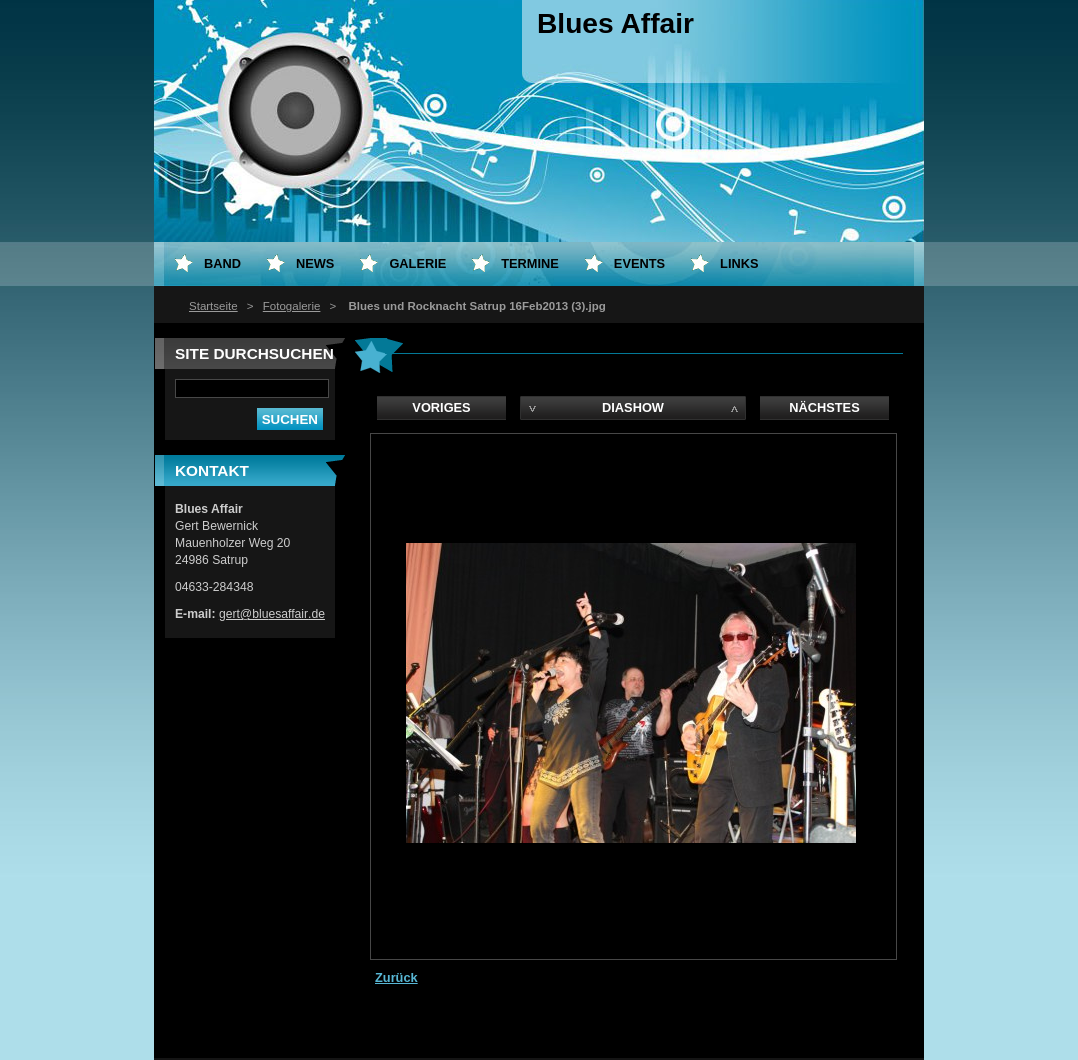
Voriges (441, 407)
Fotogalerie (292, 306)
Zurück (396, 977)
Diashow (633, 407)
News (315, 263)
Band (222, 263)
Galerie (417, 263)
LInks (739, 263)
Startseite (213, 306)
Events (639, 263)
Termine (530, 263)
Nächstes (824, 407)
